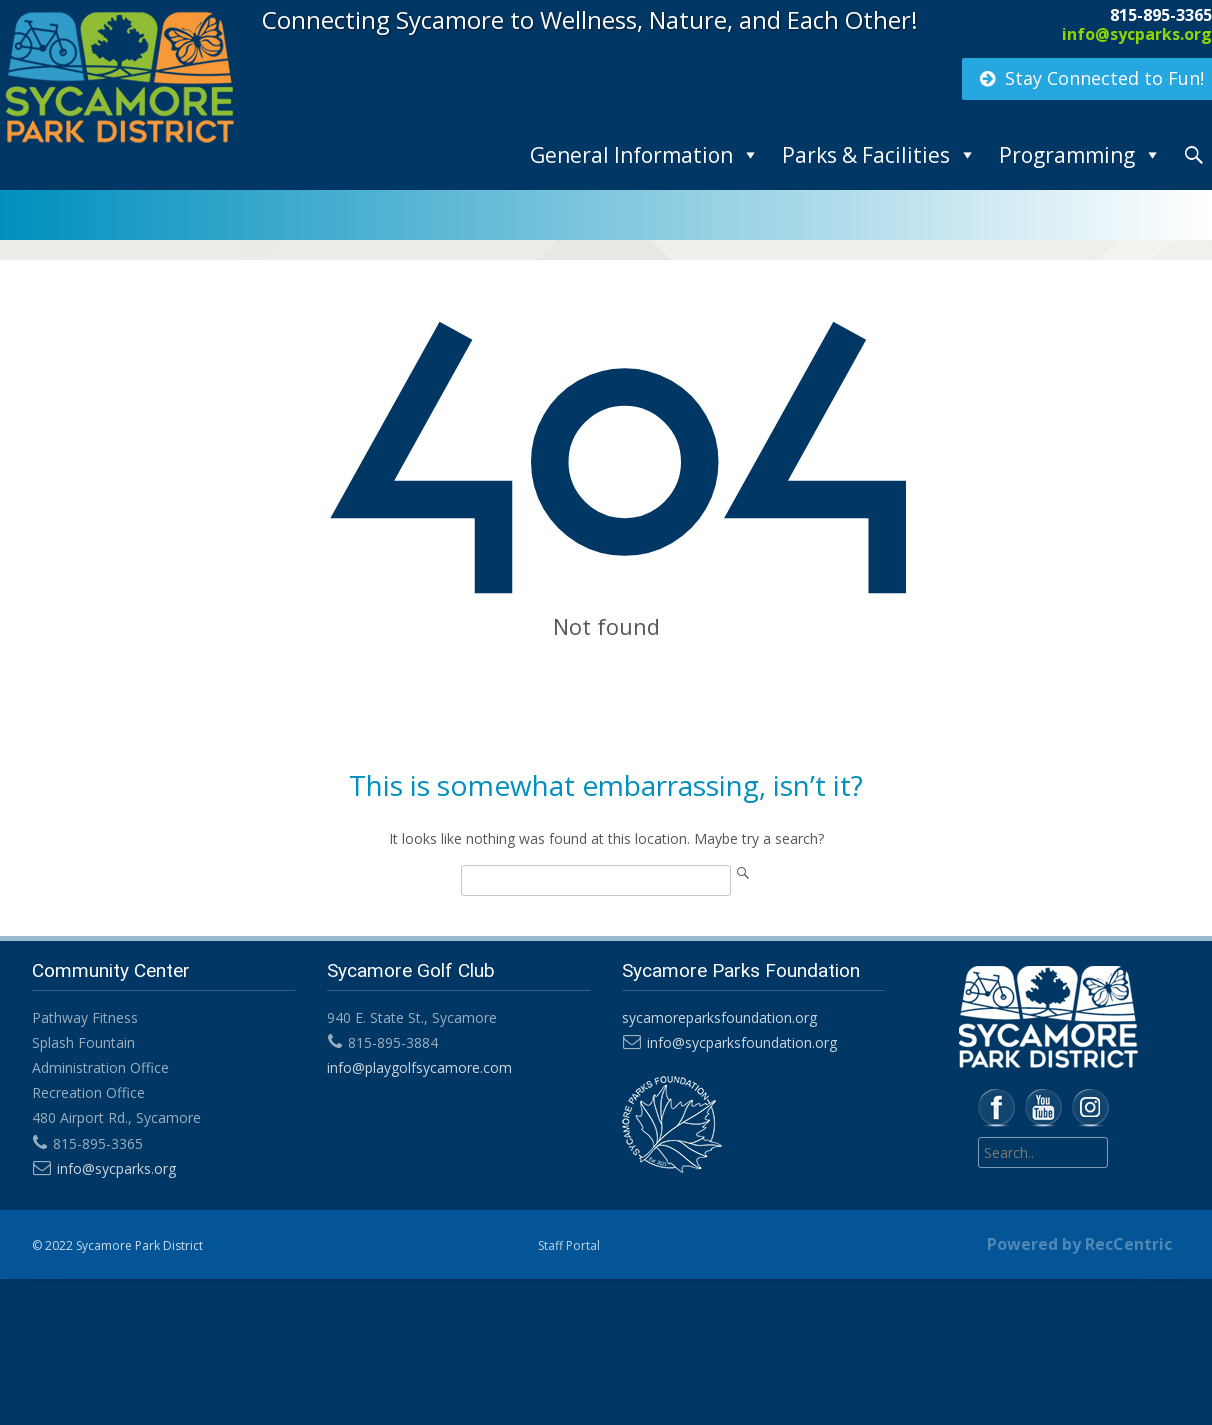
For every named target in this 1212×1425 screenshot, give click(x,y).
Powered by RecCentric (1079, 1244)
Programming (1067, 155)
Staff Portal (569, 1245)
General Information (631, 155)
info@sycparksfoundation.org (740, 1042)
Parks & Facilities (866, 155)
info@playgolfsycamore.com (418, 1067)
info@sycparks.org (1137, 34)
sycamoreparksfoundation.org (717, 1017)
